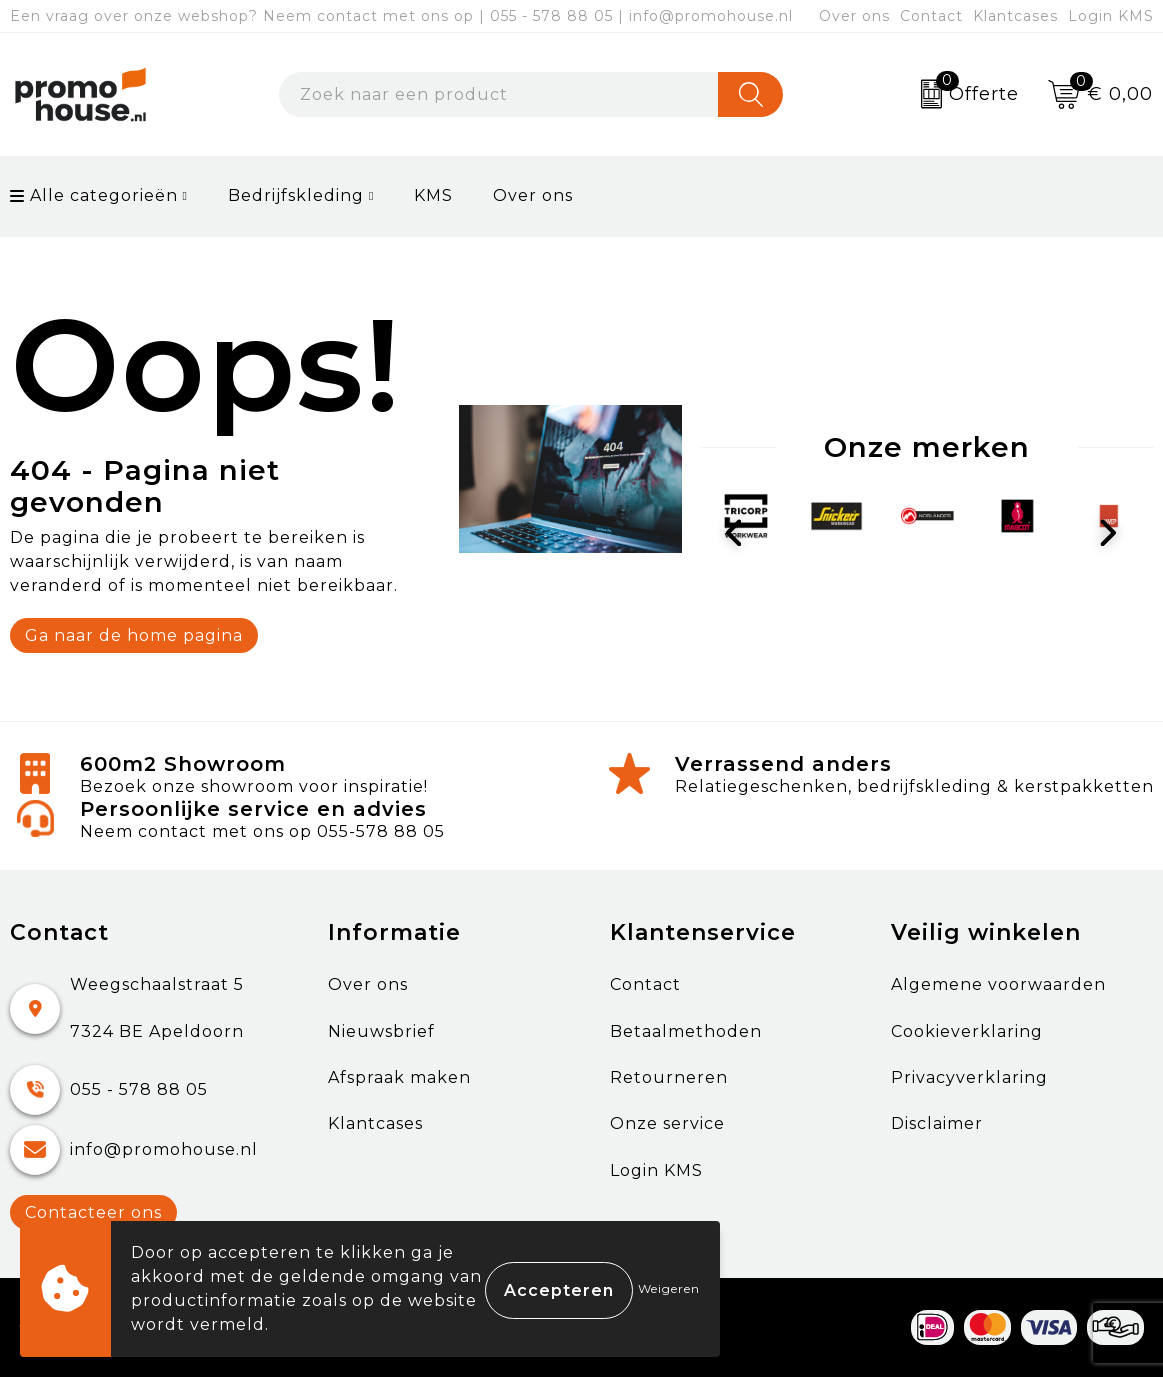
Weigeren (669, 1288)
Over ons (854, 16)
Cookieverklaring (967, 1031)
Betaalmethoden (686, 1031)
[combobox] (499, 94)
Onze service (667, 1123)
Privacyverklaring (969, 1077)
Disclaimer (937, 1123)
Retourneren (669, 1077)
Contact (931, 16)
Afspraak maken (399, 1077)
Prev (742, 534)
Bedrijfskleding (296, 195)
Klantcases (1015, 16)
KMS (433, 195)
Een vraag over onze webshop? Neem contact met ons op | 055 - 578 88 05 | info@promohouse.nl (401, 16)
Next (1113, 534)
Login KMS (1111, 16)
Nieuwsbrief (381, 1031)
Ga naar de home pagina (134, 635)
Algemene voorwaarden (998, 984)
